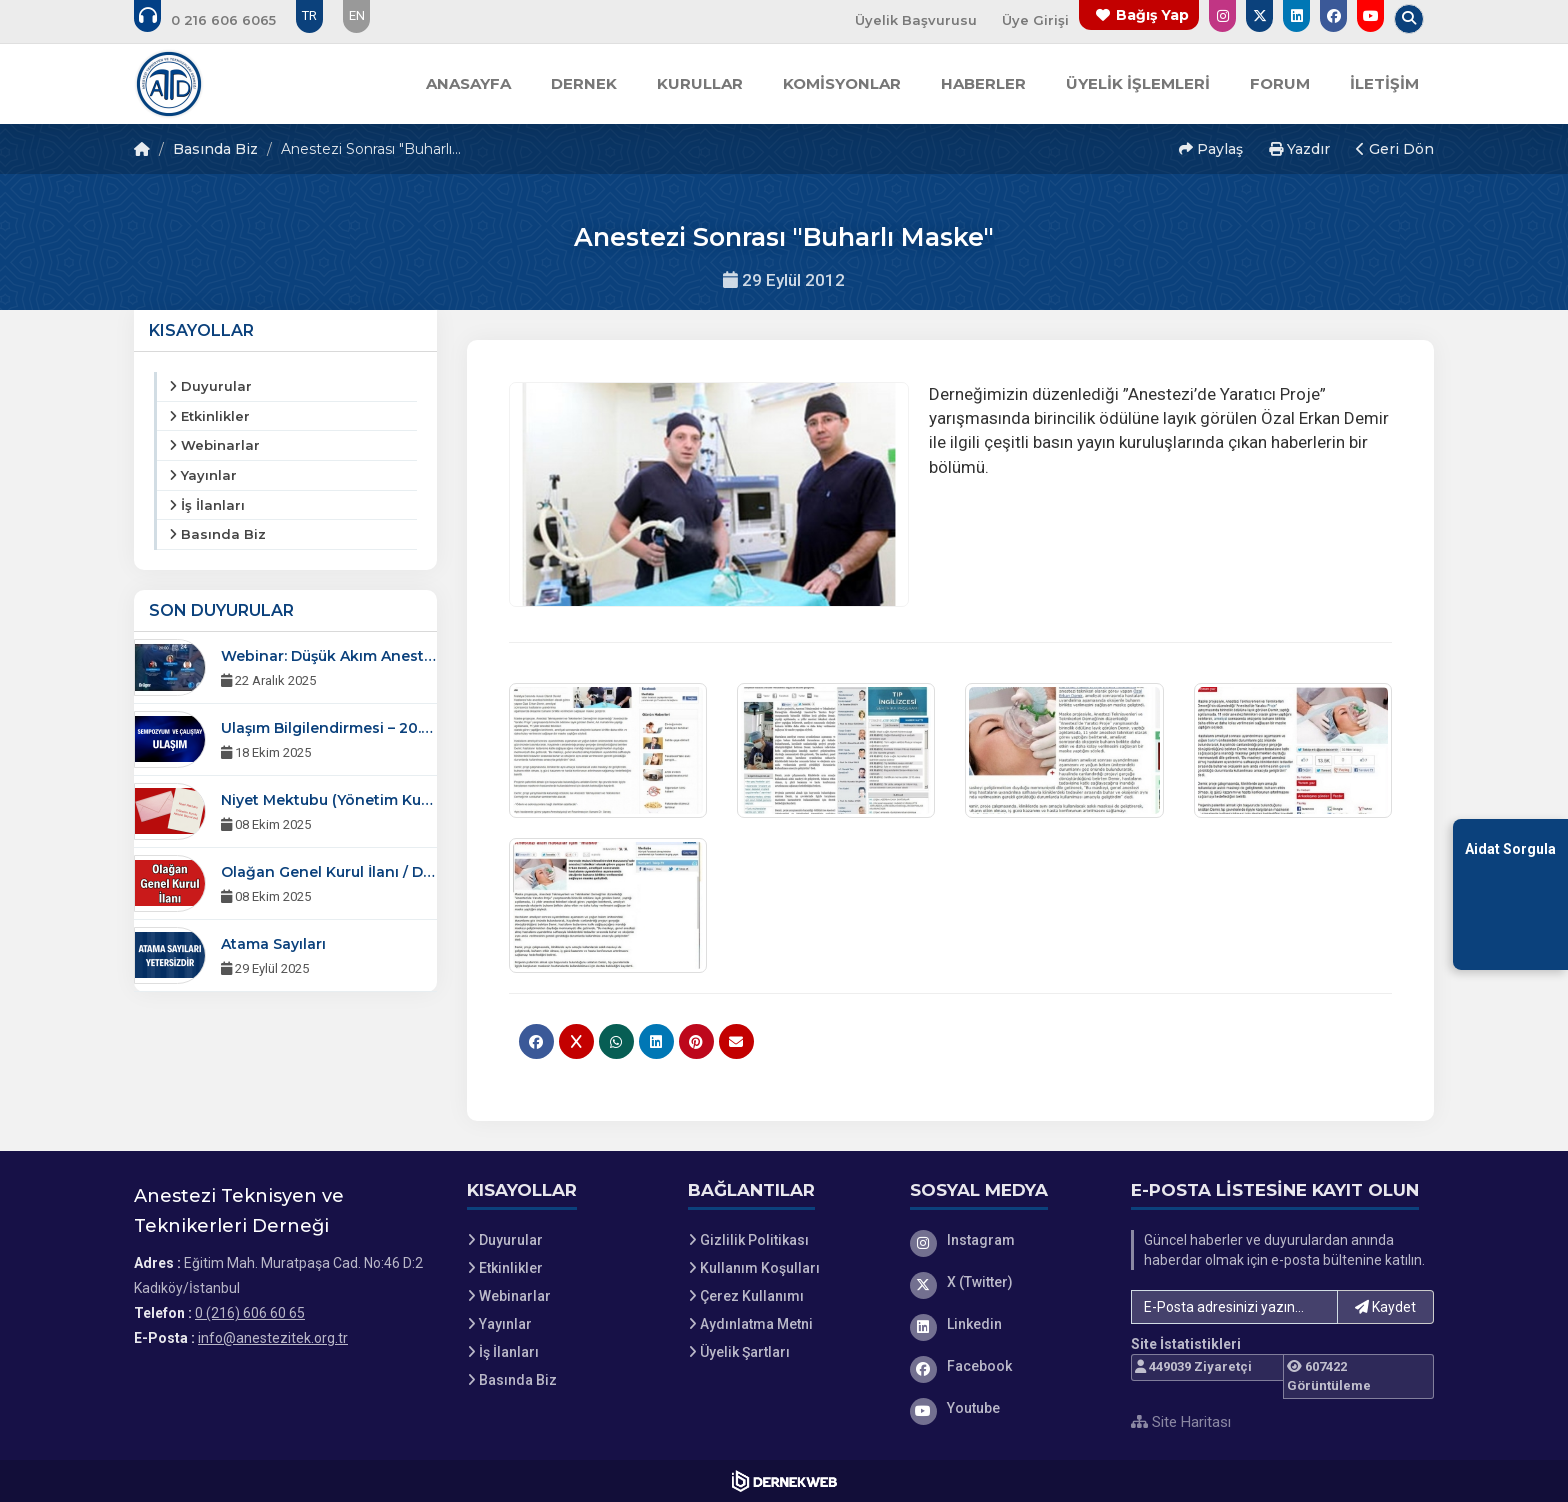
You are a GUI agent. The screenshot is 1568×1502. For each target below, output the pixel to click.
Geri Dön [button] (1395, 149)
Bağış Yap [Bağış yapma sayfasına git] (1152, 15)
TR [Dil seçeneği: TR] (309, 15)
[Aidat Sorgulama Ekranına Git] (1510, 894)
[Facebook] (1006, 1366)
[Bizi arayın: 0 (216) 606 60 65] (218, 20)
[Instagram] (1006, 1240)
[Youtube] (1006, 1408)
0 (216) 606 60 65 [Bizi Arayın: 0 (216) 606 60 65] (250, 1313)
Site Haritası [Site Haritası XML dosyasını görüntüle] (1181, 1422)
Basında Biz (215, 149)
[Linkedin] (1006, 1324)
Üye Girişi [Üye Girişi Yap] (1035, 20)
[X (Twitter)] (1006, 1282)
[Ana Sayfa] (169, 84)
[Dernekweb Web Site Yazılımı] (784, 1481)
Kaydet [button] (1385, 1307)
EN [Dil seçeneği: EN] (357, 15)
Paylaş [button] (1211, 149)
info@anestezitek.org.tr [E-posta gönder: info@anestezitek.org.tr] (273, 1338)
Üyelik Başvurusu (916, 20)
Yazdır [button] (1299, 149)
